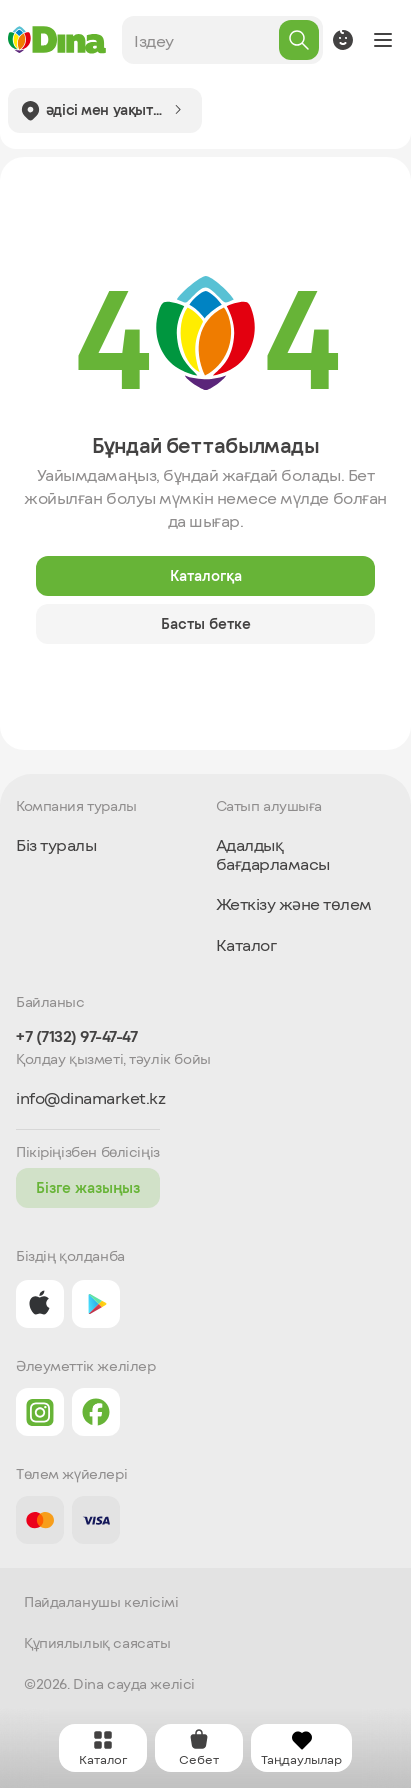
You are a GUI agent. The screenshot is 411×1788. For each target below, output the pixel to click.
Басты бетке (206, 623)
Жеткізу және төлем (294, 903)
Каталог (246, 944)
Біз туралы (56, 844)
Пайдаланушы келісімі (101, 1602)
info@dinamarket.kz (90, 1098)
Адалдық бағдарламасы (273, 853)
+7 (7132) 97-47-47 (76, 1036)
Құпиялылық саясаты (97, 1643)
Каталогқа (206, 575)
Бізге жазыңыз (88, 1187)
